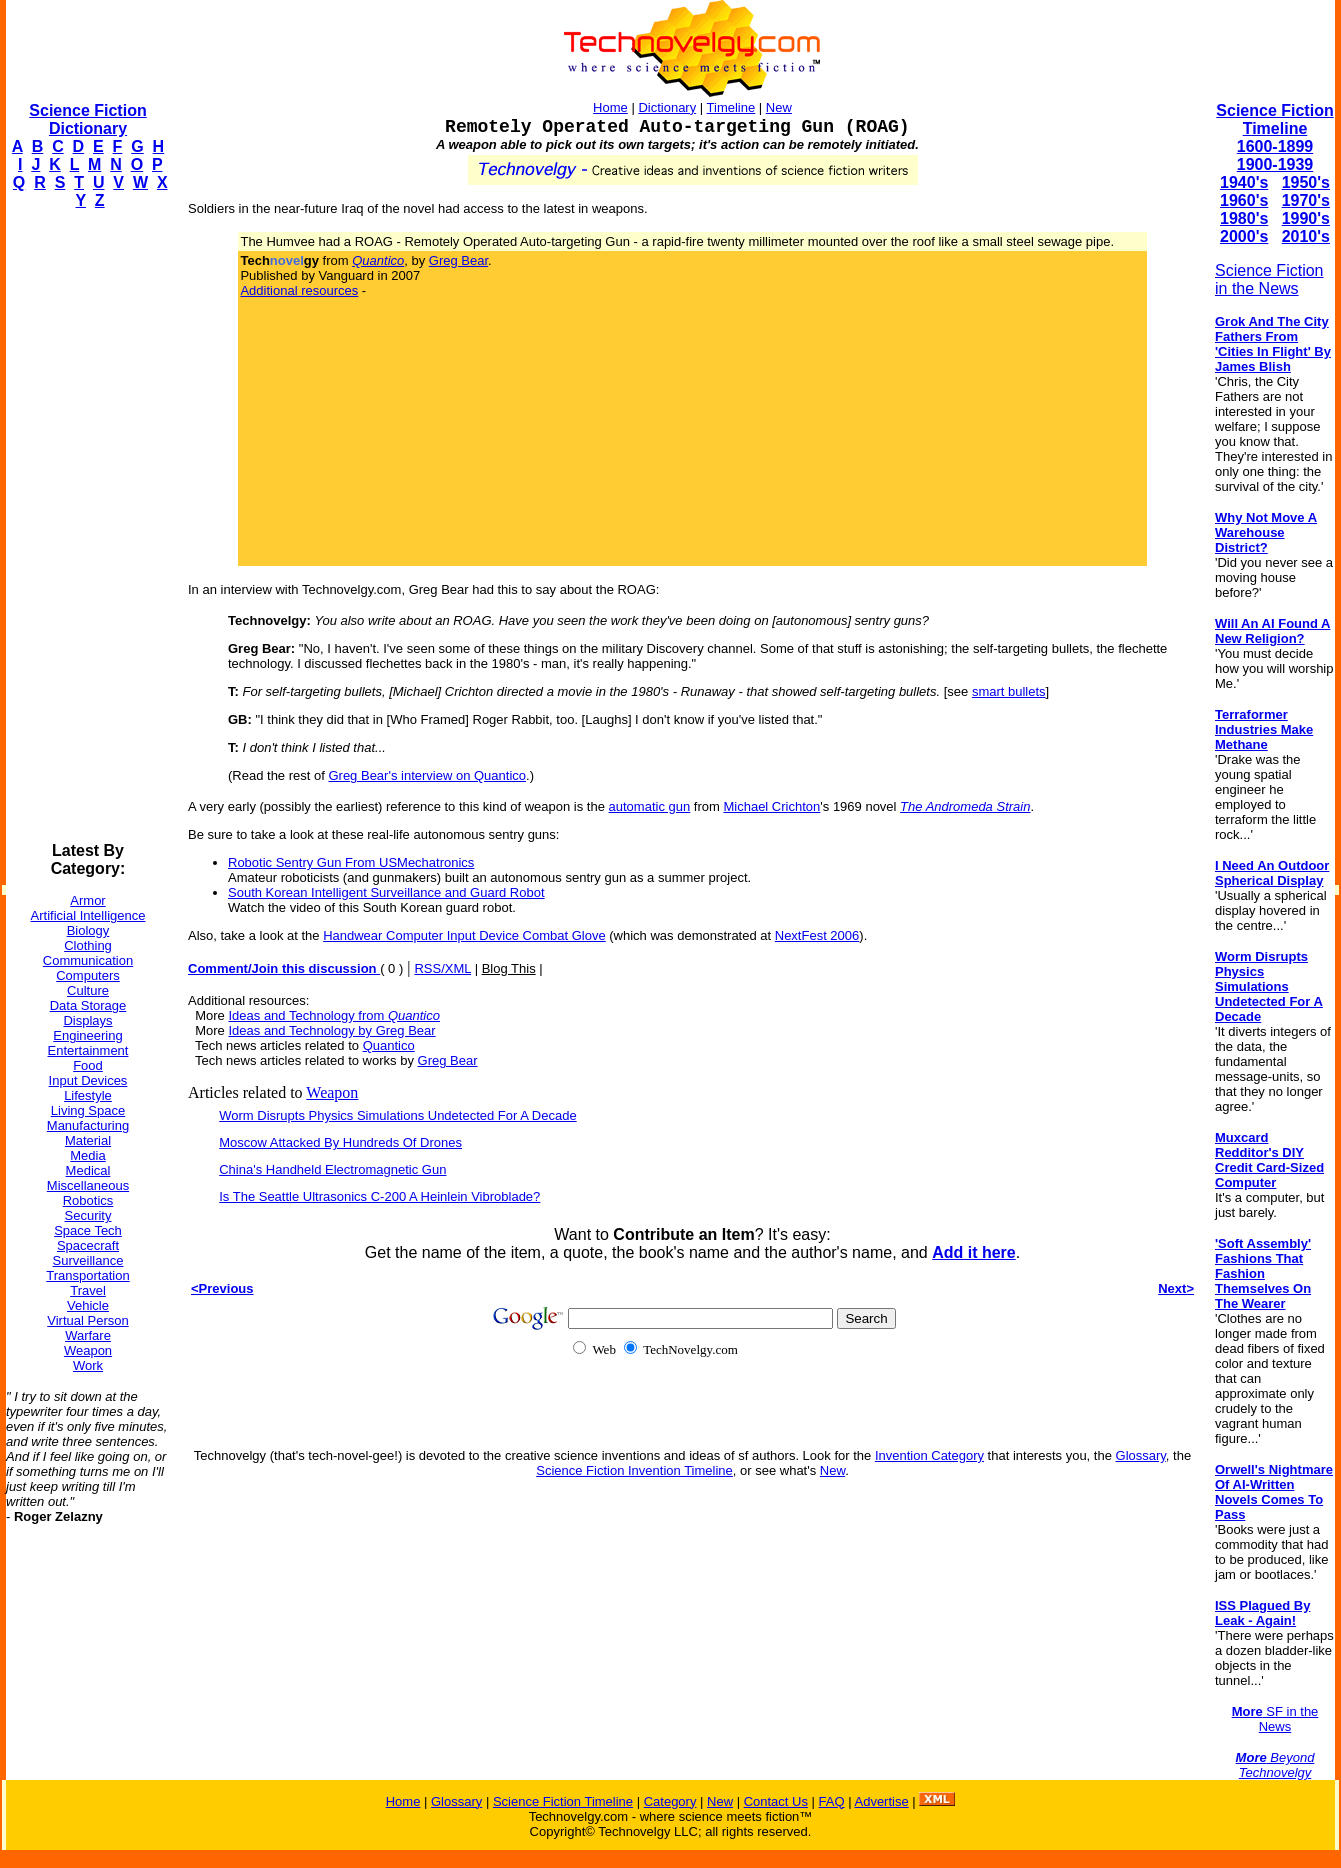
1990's (1306, 218)
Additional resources (299, 290)
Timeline (731, 107)
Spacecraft (88, 1245)
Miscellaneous (88, 1185)
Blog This (509, 968)
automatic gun (650, 806)
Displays (87, 1020)
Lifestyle (88, 1095)
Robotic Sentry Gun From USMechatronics (351, 862)
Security (88, 1215)
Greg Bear (458, 260)
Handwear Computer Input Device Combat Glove (464, 935)
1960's (1244, 200)
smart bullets (1009, 691)
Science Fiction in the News (1269, 279)
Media (87, 1155)
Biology (88, 930)
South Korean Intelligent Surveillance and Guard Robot (386, 892)
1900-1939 (1275, 164)
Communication (88, 960)
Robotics (88, 1200)
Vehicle (88, 1305)
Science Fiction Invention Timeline (634, 1470)
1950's (1306, 182)
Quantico (389, 1045)
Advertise (881, 1801)
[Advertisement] (86, 526)
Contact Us (776, 1801)
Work (88, 1365)
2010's (1306, 236)
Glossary (1141, 1455)
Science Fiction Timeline (1274, 119)
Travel (88, 1290)
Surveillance (88, 1260)
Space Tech (88, 1230)
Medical (88, 1170)
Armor (87, 900)
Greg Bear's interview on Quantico (427, 775)
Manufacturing (88, 1125)
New (779, 107)
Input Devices (88, 1080)
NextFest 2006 (817, 935)
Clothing (88, 945)
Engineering (87, 1035)
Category (670, 1801)
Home (610, 107)
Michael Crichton (771, 806)
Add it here (974, 1252)
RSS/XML (442, 968)
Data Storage (88, 1005)
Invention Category (929, 1455)
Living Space (88, 1110)
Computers (88, 975)
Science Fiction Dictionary (87, 119)
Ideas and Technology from (334, 1015)
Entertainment (88, 1050)
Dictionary (667, 107)
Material (88, 1140)
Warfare (88, 1335)
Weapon (88, 1350)
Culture (88, 990)
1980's (1244, 218)
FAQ (832, 1801)
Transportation (87, 1275)
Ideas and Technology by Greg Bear (331, 1030)
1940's (1244, 182)
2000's (1244, 236)
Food (88, 1065)
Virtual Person (87, 1320)
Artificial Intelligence (88, 915)
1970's (1306, 200)
